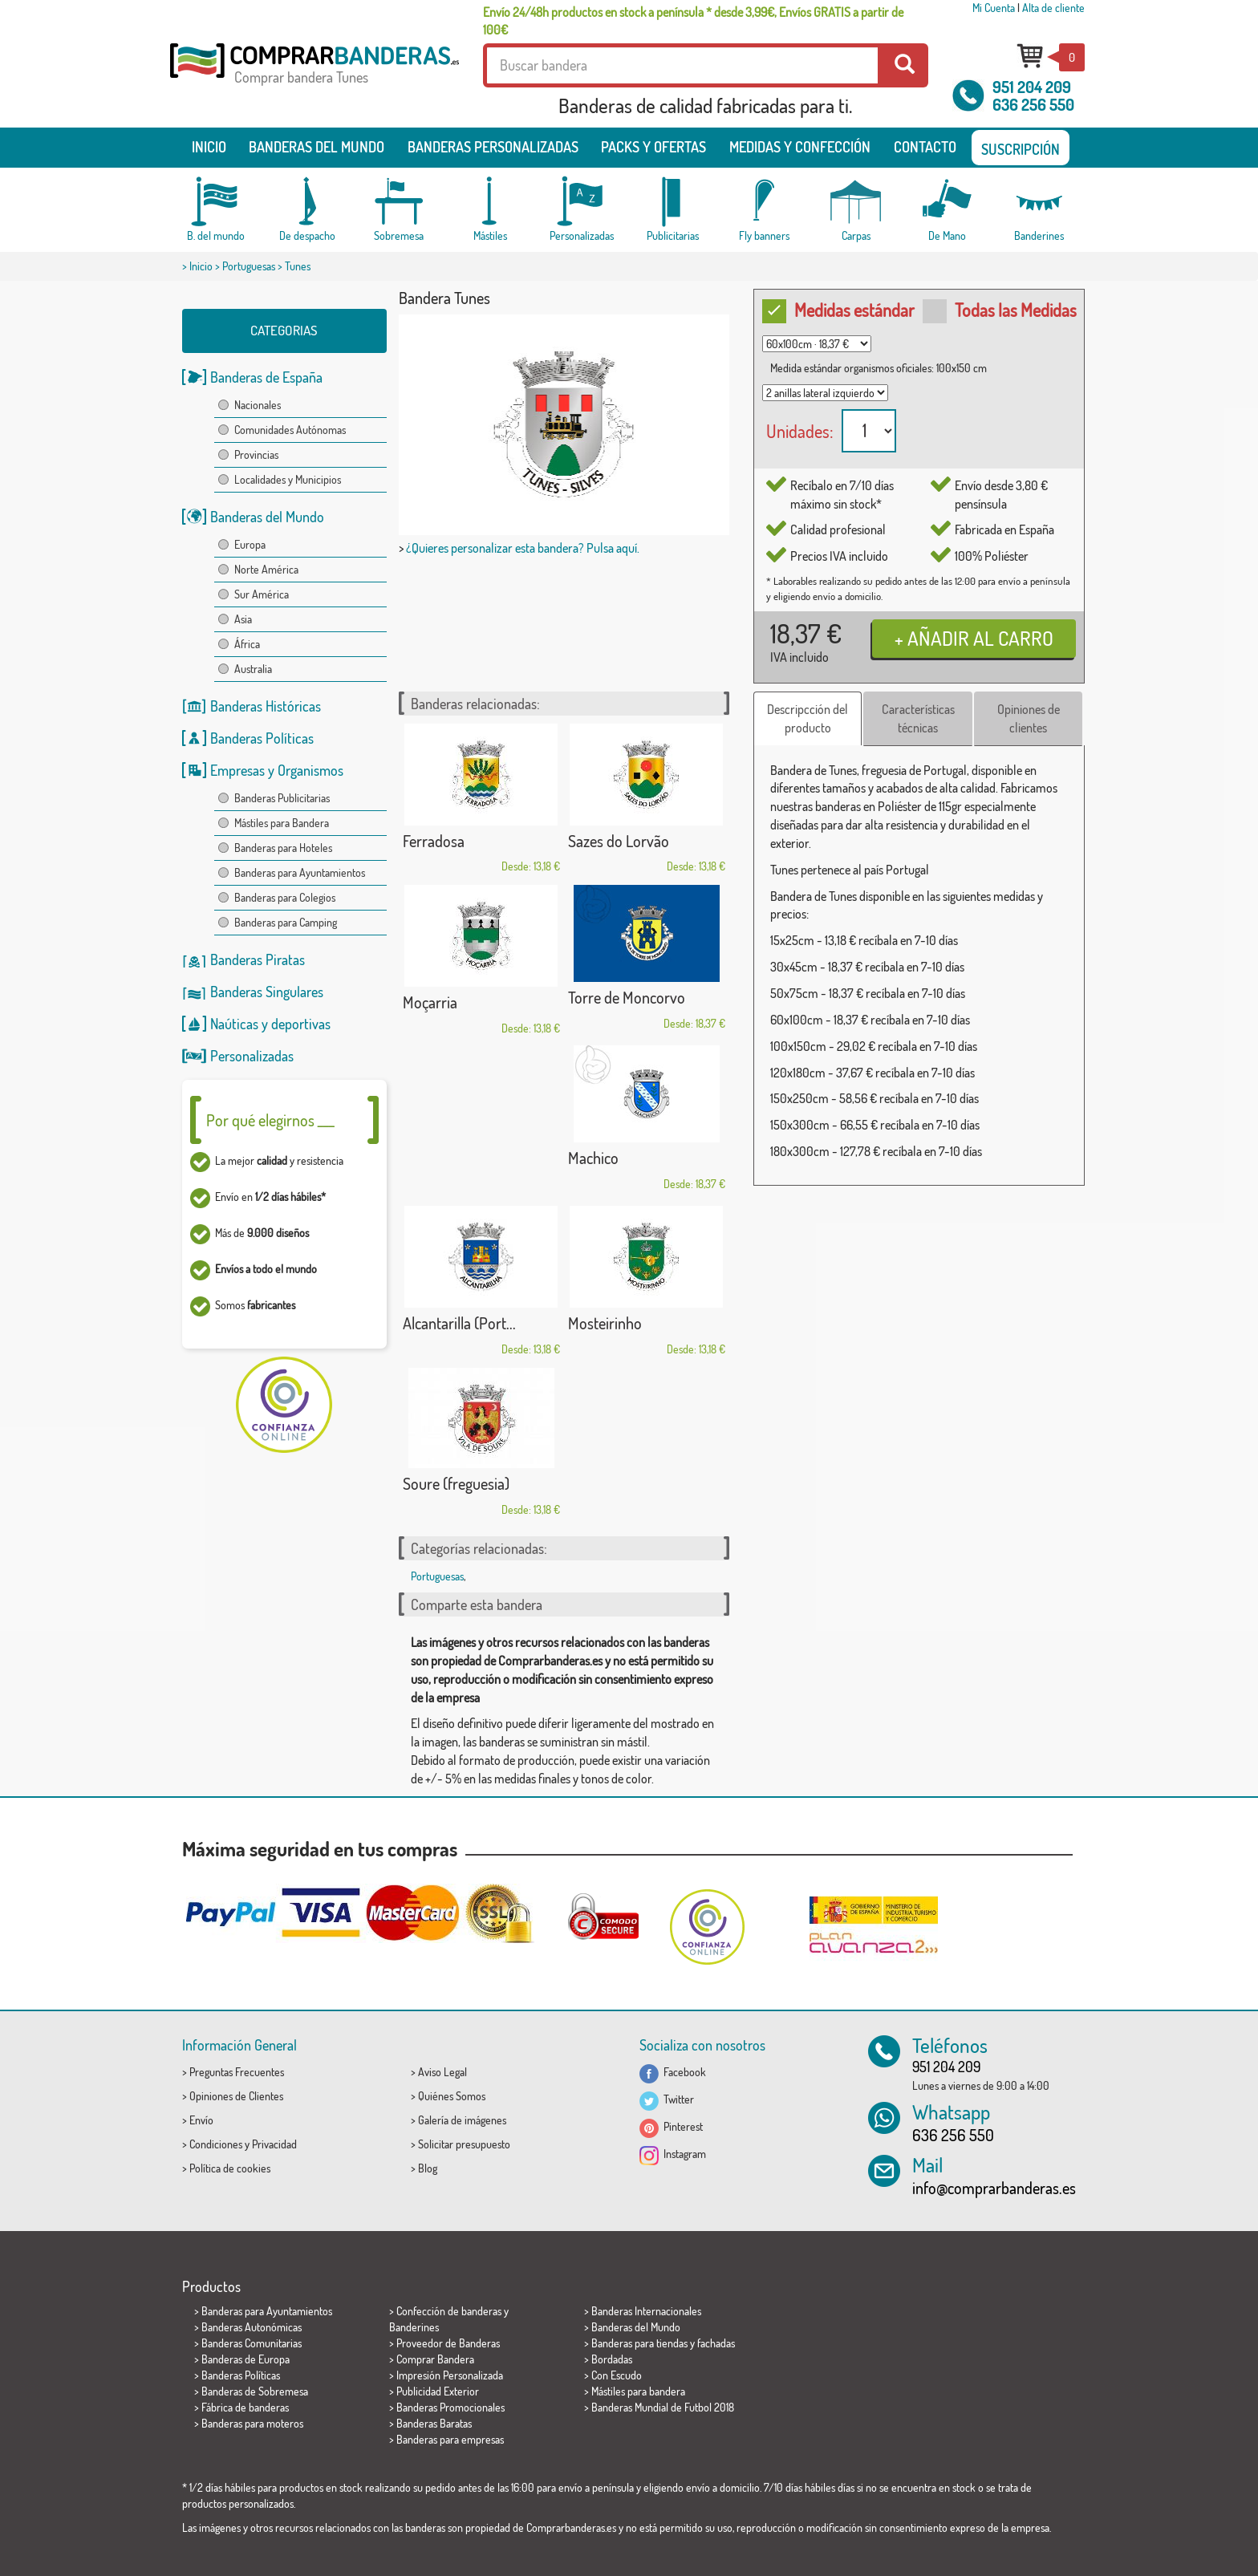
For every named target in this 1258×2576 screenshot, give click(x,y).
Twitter (666, 2099)
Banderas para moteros (252, 2423)
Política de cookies (229, 2168)
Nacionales (257, 405)
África (247, 644)
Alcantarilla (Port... (459, 1322)
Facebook (672, 2072)
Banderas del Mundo (267, 516)
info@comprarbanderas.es (994, 2187)
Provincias (256, 454)
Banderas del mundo (316, 147)
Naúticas (234, 1023)
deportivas (301, 1023)
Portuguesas (248, 266)
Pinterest (671, 2126)
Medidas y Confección (799, 147)
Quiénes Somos (451, 2096)
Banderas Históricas (265, 706)
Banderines (414, 2327)
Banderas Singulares (266, 991)
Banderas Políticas (262, 738)
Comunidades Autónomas (290, 429)
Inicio (209, 147)
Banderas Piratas (257, 959)
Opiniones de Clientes (236, 2096)
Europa (250, 544)
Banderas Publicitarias (282, 798)
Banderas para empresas (450, 2439)
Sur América (261, 594)
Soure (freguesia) (456, 1483)
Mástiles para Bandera (281, 823)
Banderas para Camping (285, 922)
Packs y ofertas (653, 147)
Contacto (925, 147)
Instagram (672, 2153)
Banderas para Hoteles (283, 847)
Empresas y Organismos (276, 770)
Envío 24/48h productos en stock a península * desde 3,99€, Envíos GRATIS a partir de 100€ (693, 21)
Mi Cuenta (993, 7)
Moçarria (430, 1002)
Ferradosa (434, 840)
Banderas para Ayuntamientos (299, 872)
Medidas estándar (842, 310)
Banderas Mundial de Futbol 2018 (662, 2407)
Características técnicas (918, 718)
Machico (593, 1157)
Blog (427, 2168)
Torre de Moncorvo (626, 997)
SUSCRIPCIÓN (1020, 149)
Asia (243, 619)
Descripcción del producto (807, 718)
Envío (201, 2120)
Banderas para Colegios (284, 897)
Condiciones (215, 2144)
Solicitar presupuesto (464, 2144)
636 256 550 (1033, 104)
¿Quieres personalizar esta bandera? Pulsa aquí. (522, 548)
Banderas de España (266, 377)
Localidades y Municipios (287, 479)
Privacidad (274, 2144)
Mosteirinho (605, 1322)
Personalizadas (252, 1056)
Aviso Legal (442, 2072)
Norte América (266, 569)
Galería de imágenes (462, 2120)
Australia (253, 668)
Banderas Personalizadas (493, 147)
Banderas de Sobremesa (254, 2391)
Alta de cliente (1053, 7)
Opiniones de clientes (1028, 718)
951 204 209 (1031, 86)
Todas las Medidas (1003, 310)
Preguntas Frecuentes (236, 2072)
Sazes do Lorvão (618, 840)
